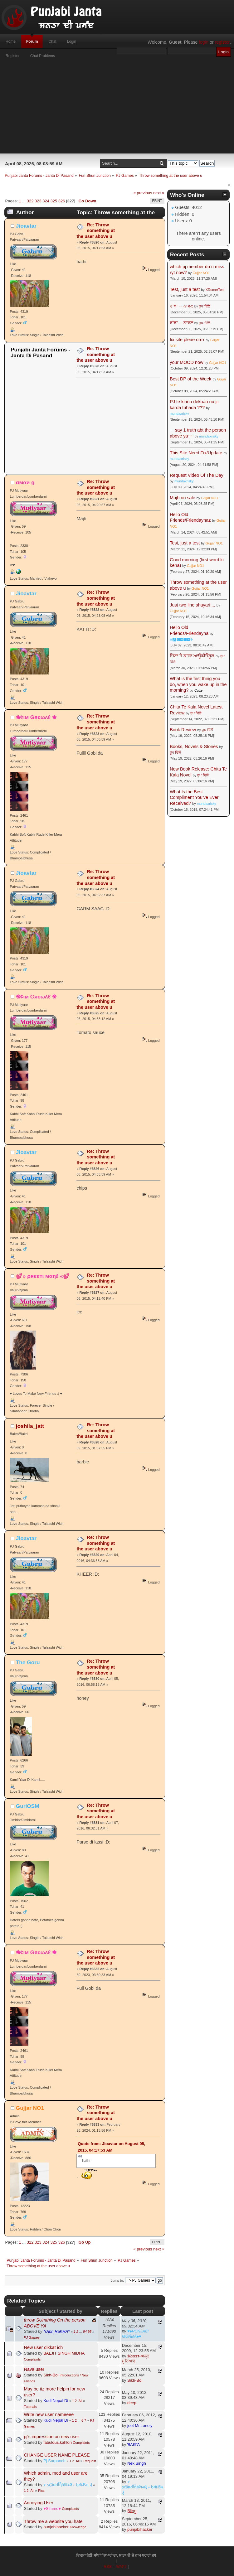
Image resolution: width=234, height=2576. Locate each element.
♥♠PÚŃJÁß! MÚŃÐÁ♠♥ (135, 2334)
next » (158, 193)
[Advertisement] (117, 109)
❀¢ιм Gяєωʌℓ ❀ (36, 717)
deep (131, 2402)
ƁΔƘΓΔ (133, 2444)
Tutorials (30, 2407)
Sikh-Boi (50, 2375)
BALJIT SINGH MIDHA (63, 2353)
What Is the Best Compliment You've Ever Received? (194, 797)
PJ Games (32, 2337)
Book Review (183, 729)
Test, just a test (185, 289)
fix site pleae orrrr (187, 339)
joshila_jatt (30, 1426)
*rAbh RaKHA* (56, 2331)
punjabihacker (56, 2527)
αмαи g (25, 482)
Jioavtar (26, 226)
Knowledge (78, 2527)
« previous (143, 193)
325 (53, 201)
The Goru (28, 1662)
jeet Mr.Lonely (140, 2425)
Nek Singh (136, 2463)
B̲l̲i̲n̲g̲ (132, 2510)
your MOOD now (186, 362)
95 (89, 2331)
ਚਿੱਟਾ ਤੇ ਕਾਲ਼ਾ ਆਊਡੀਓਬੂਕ (192, 655)
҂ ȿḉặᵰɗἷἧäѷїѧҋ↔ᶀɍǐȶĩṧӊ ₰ (67, 2484)
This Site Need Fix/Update (196, 452)
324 (45, 201)
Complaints (32, 2359)
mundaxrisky (179, 413)
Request (89, 2461)
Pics (41, 2490)
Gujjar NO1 (30, 2108)
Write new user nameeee (49, 2414)
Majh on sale (182, 497)
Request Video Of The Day (196, 475)
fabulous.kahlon (57, 2442)
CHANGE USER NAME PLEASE (57, 2455)
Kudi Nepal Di (55, 2400)
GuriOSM (27, 1806)
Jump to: (117, 2280)
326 (61, 201)
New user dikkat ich (43, 2347)
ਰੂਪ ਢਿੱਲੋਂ (204, 306)
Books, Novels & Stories (194, 746)
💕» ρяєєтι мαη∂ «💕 (43, 1276)
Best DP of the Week (191, 378)
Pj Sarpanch (54, 2460)
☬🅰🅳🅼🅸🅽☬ (181, 639)
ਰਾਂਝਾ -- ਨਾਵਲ (181, 305)
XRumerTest (215, 290)
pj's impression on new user (51, 2436)
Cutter (199, 690)
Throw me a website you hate (53, 2521)
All (80, 2401)
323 (38, 201)
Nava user (34, 2369)
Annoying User (38, 2502)
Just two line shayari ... (192, 604)
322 (30, 201)
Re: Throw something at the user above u (95, 230)
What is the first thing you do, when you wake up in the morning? (198, 684)
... (24, 201)
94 (85, 2331)
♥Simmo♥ (52, 2508)
